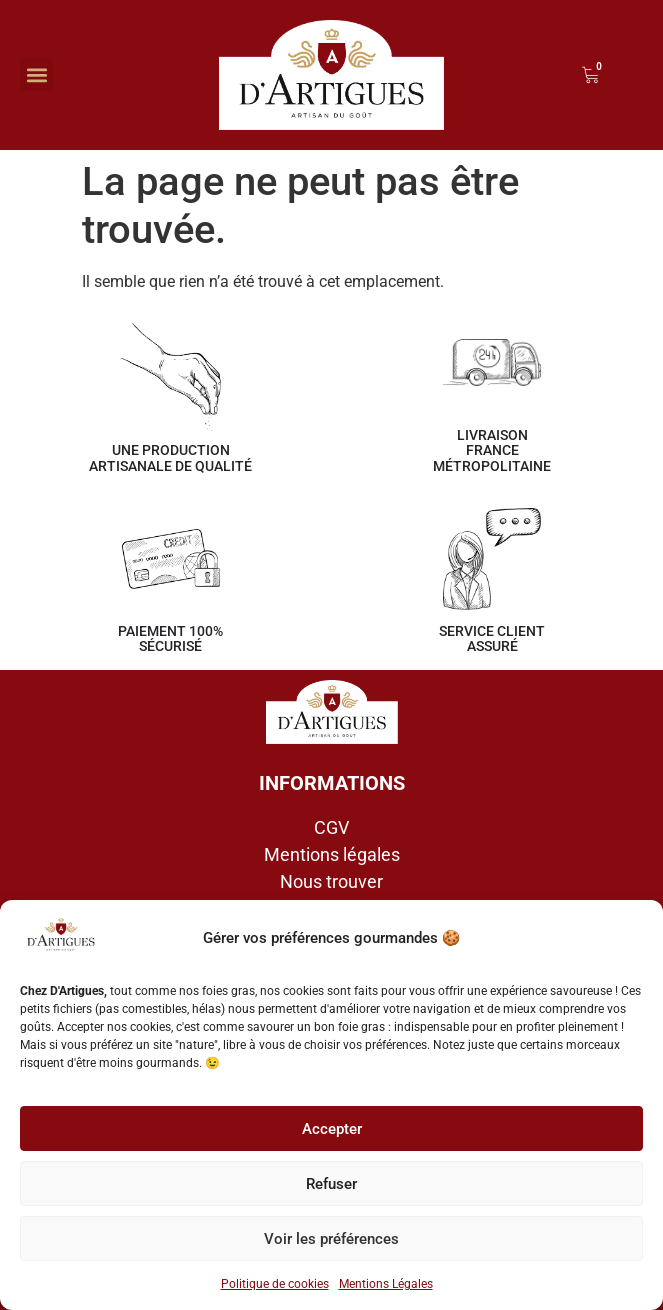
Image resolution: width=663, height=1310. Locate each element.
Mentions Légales (386, 1284)
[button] (36, 74)
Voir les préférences (331, 1239)
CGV (331, 827)
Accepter (332, 1129)
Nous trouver (331, 881)
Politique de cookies (275, 1284)
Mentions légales (332, 854)
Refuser (331, 1184)
